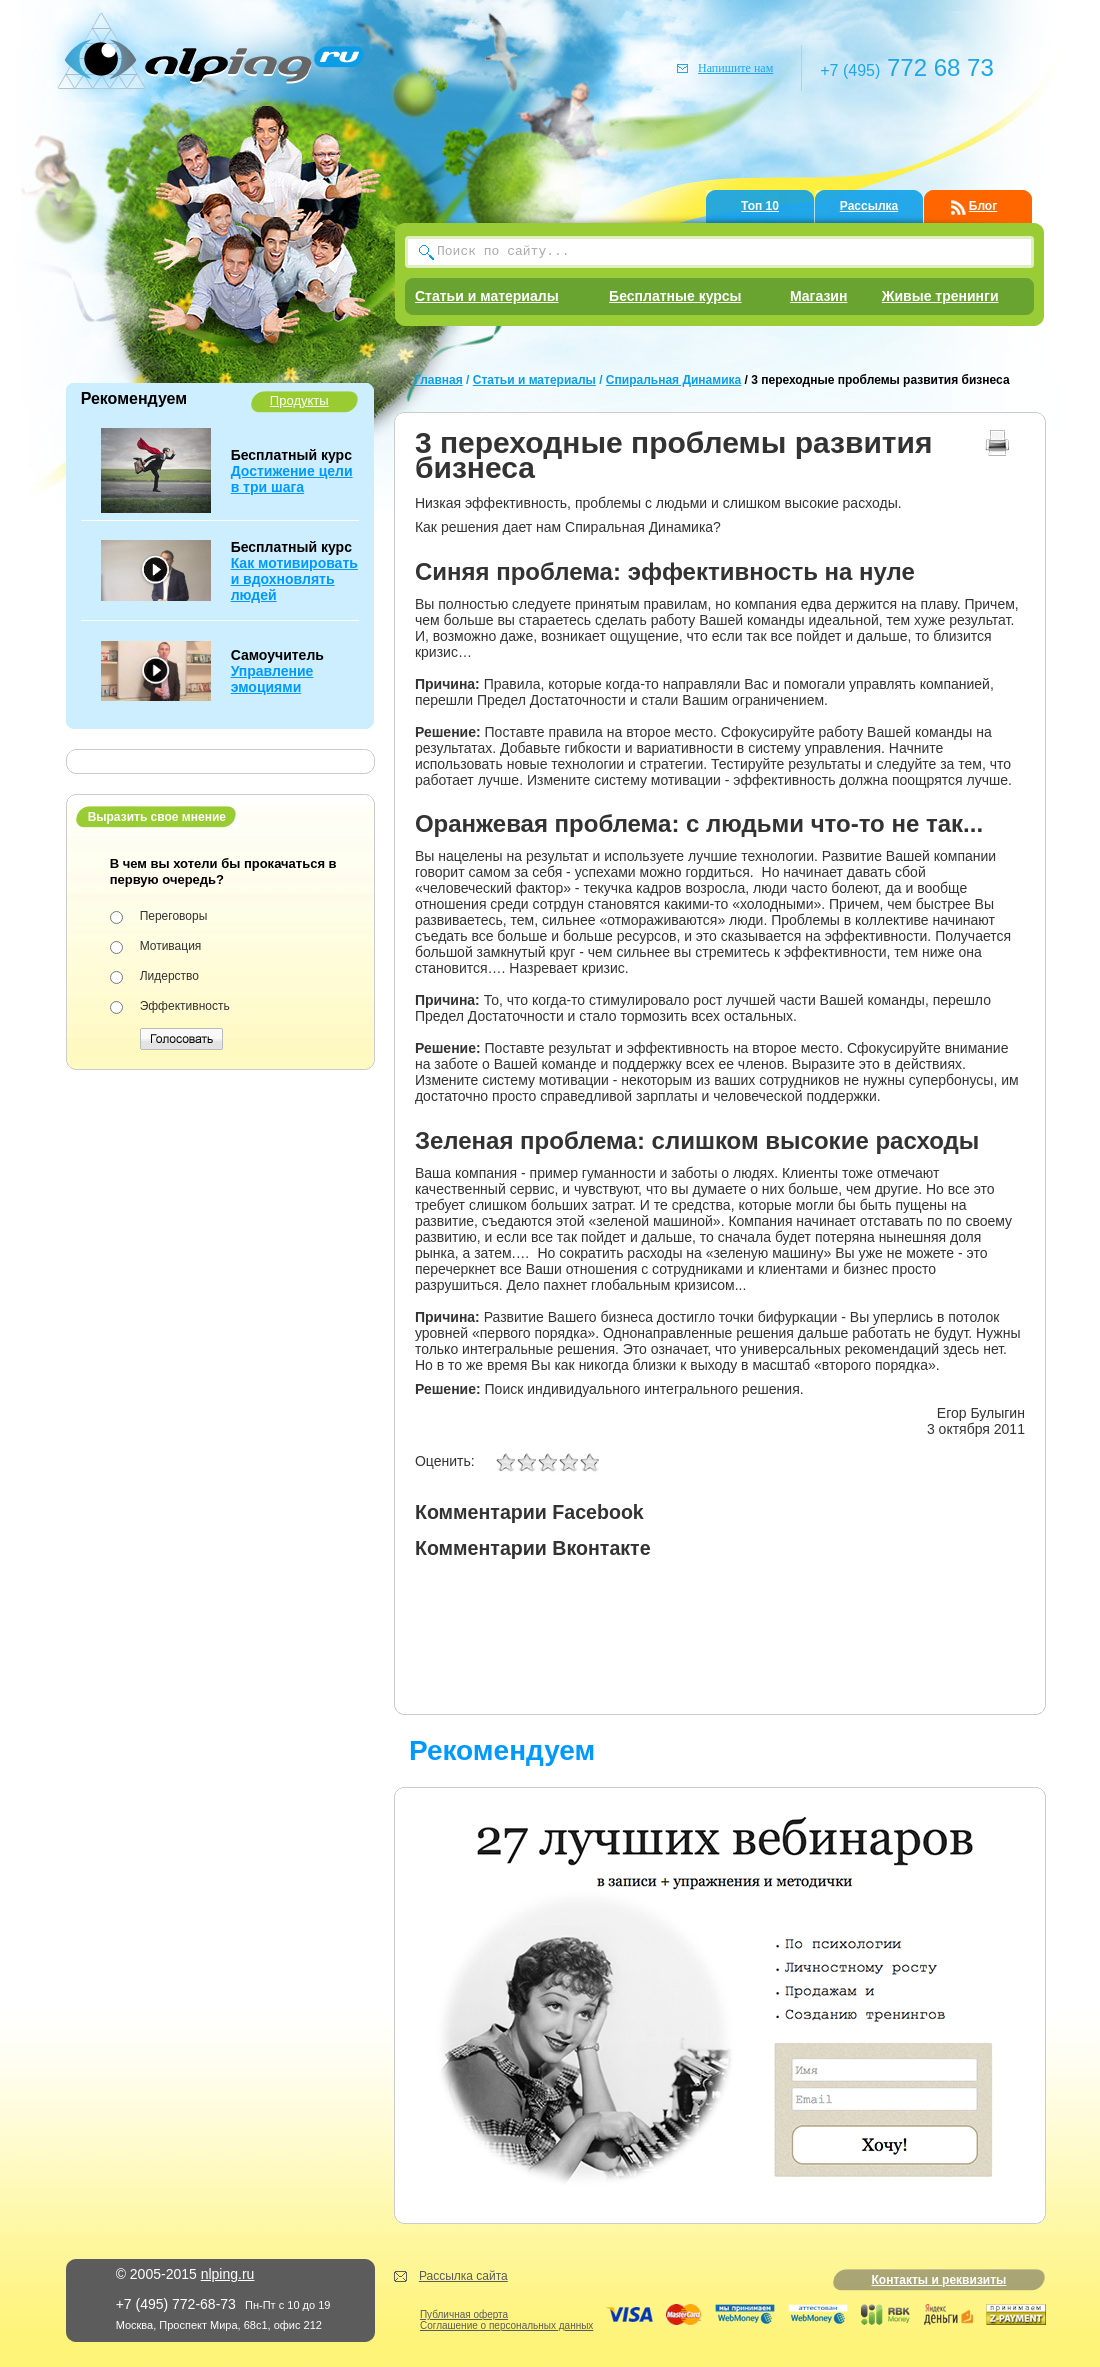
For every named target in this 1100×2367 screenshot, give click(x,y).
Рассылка (869, 206)
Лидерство (169, 976)
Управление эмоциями (272, 679)
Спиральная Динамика (673, 380)
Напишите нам (735, 68)
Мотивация (171, 946)
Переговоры (174, 916)
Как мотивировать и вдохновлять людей (294, 579)
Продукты (299, 400)
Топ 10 (760, 206)
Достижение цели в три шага (292, 479)
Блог (983, 206)
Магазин (818, 296)
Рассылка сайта (463, 2276)
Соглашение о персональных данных (506, 2325)
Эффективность (185, 1006)
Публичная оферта (464, 2314)
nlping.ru (228, 2274)
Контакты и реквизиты (938, 2280)
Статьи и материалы (487, 296)
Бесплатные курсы (675, 296)
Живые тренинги (940, 296)
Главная (438, 380)
